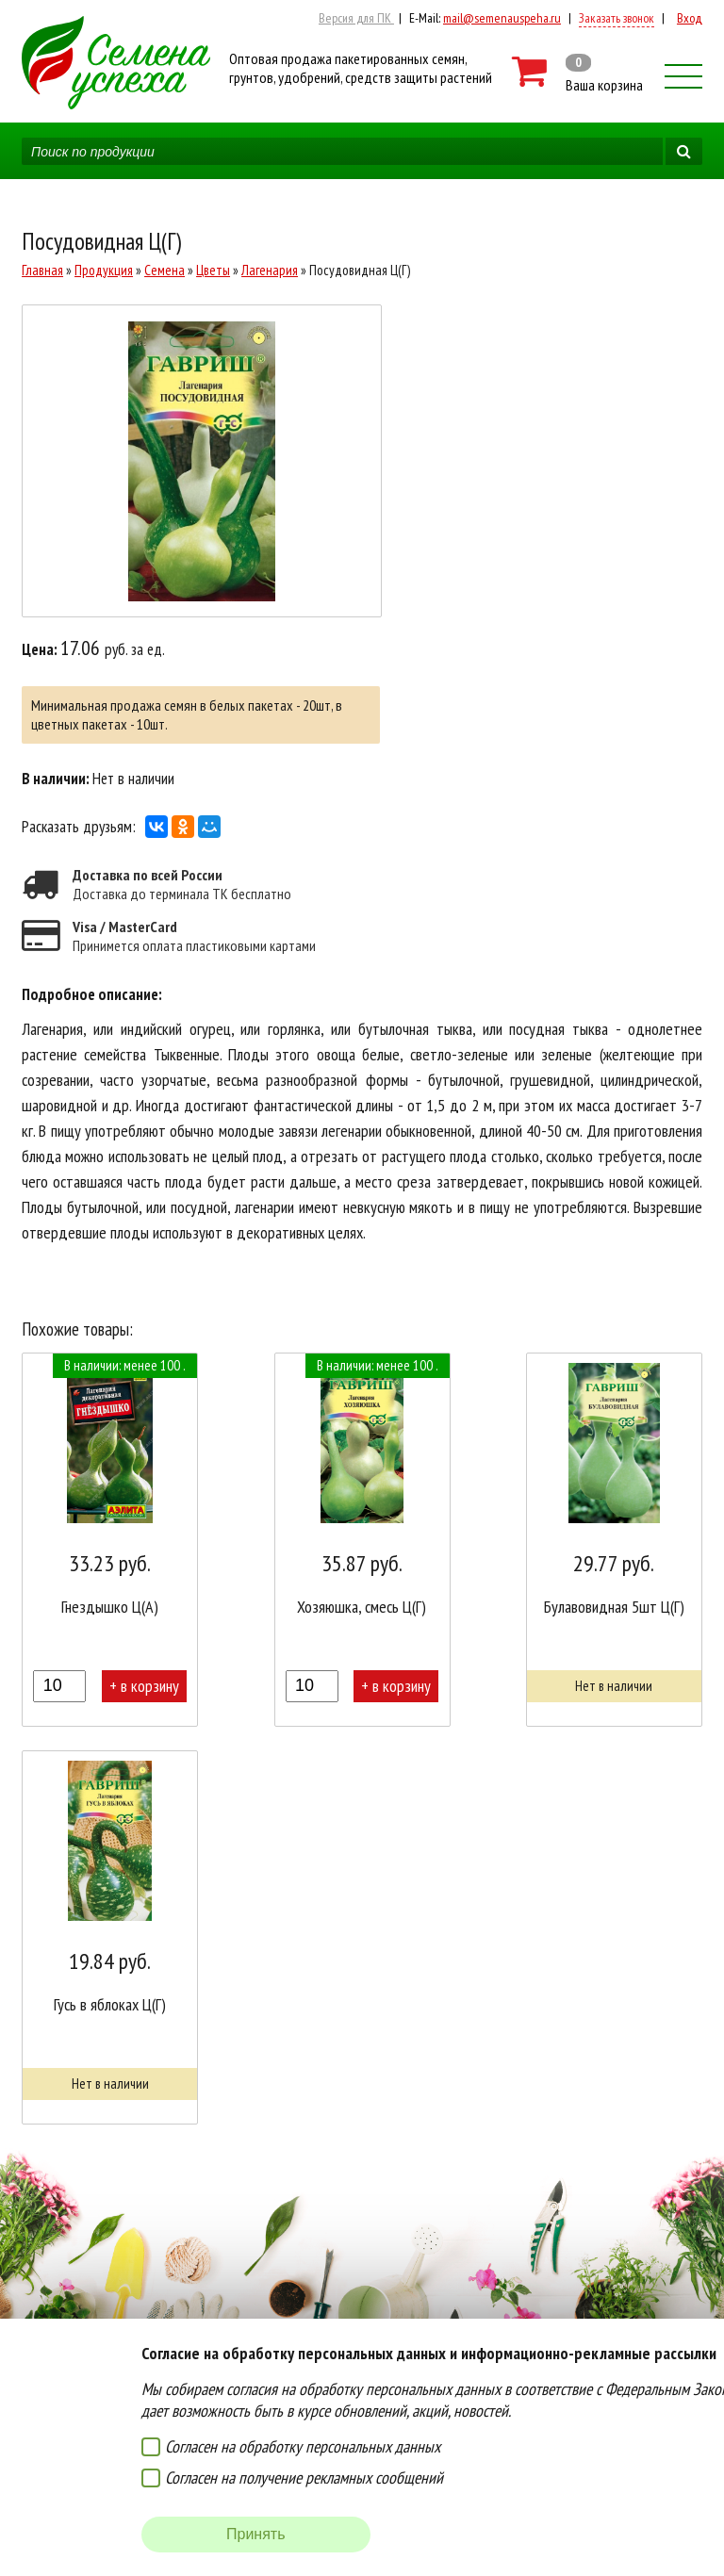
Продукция (103, 270)
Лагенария (269, 270)
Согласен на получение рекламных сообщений (304, 2477)
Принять (256, 2534)
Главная (42, 270)
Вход (689, 17)
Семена (164, 270)
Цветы (213, 270)
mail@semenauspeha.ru (502, 17)
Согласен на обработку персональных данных (302, 2446)
